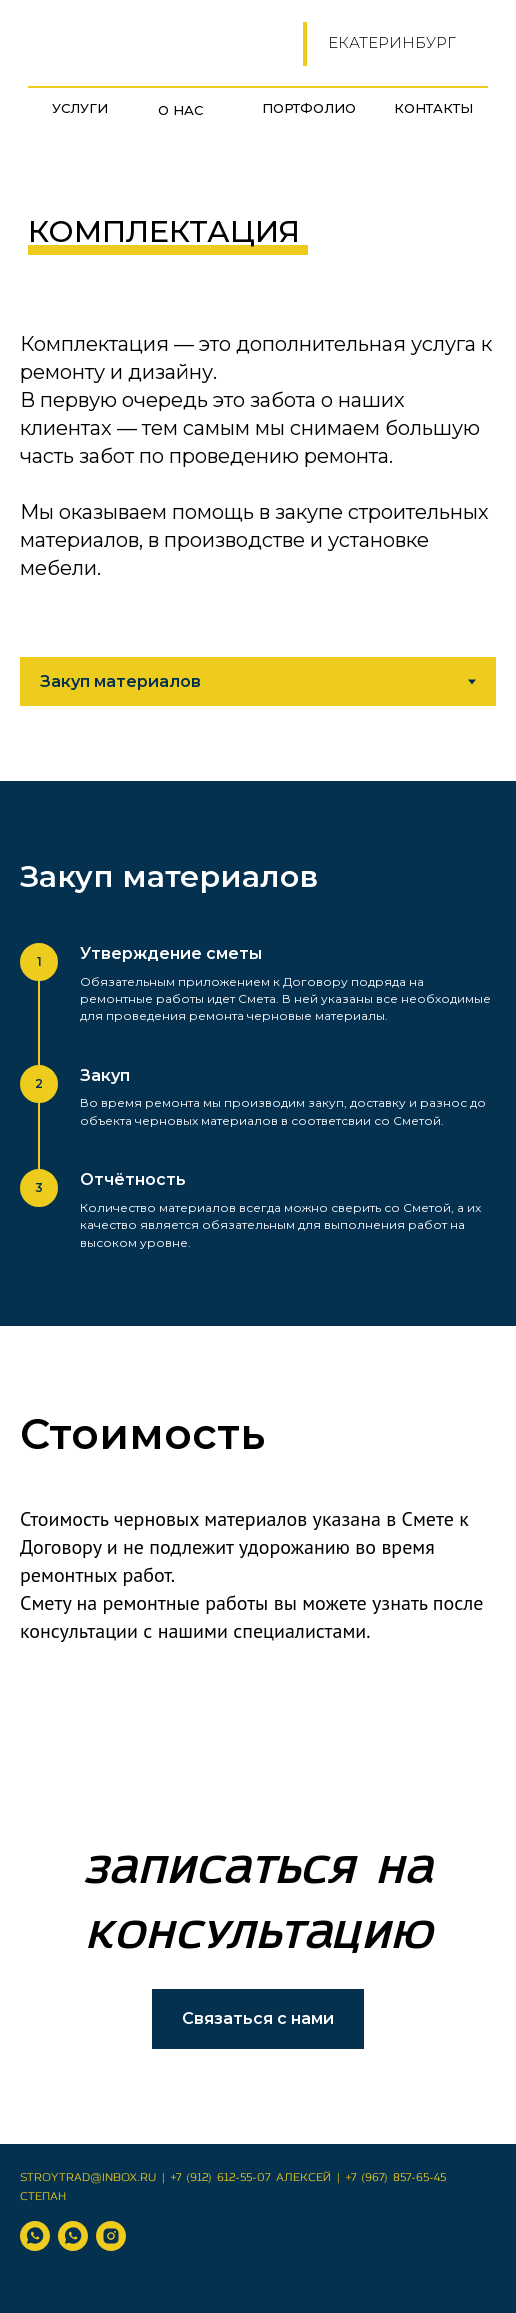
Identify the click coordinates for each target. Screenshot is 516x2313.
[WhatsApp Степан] (73, 2236)
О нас (180, 110)
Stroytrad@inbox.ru (88, 2178)
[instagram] (111, 2236)
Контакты (433, 108)
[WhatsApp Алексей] (35, 2236)
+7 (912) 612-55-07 (220, 2178)
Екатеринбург (392, 42)
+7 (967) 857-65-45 (396, 2178)
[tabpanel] (258, 1053)
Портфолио (309, 108)
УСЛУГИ (80, 108)
